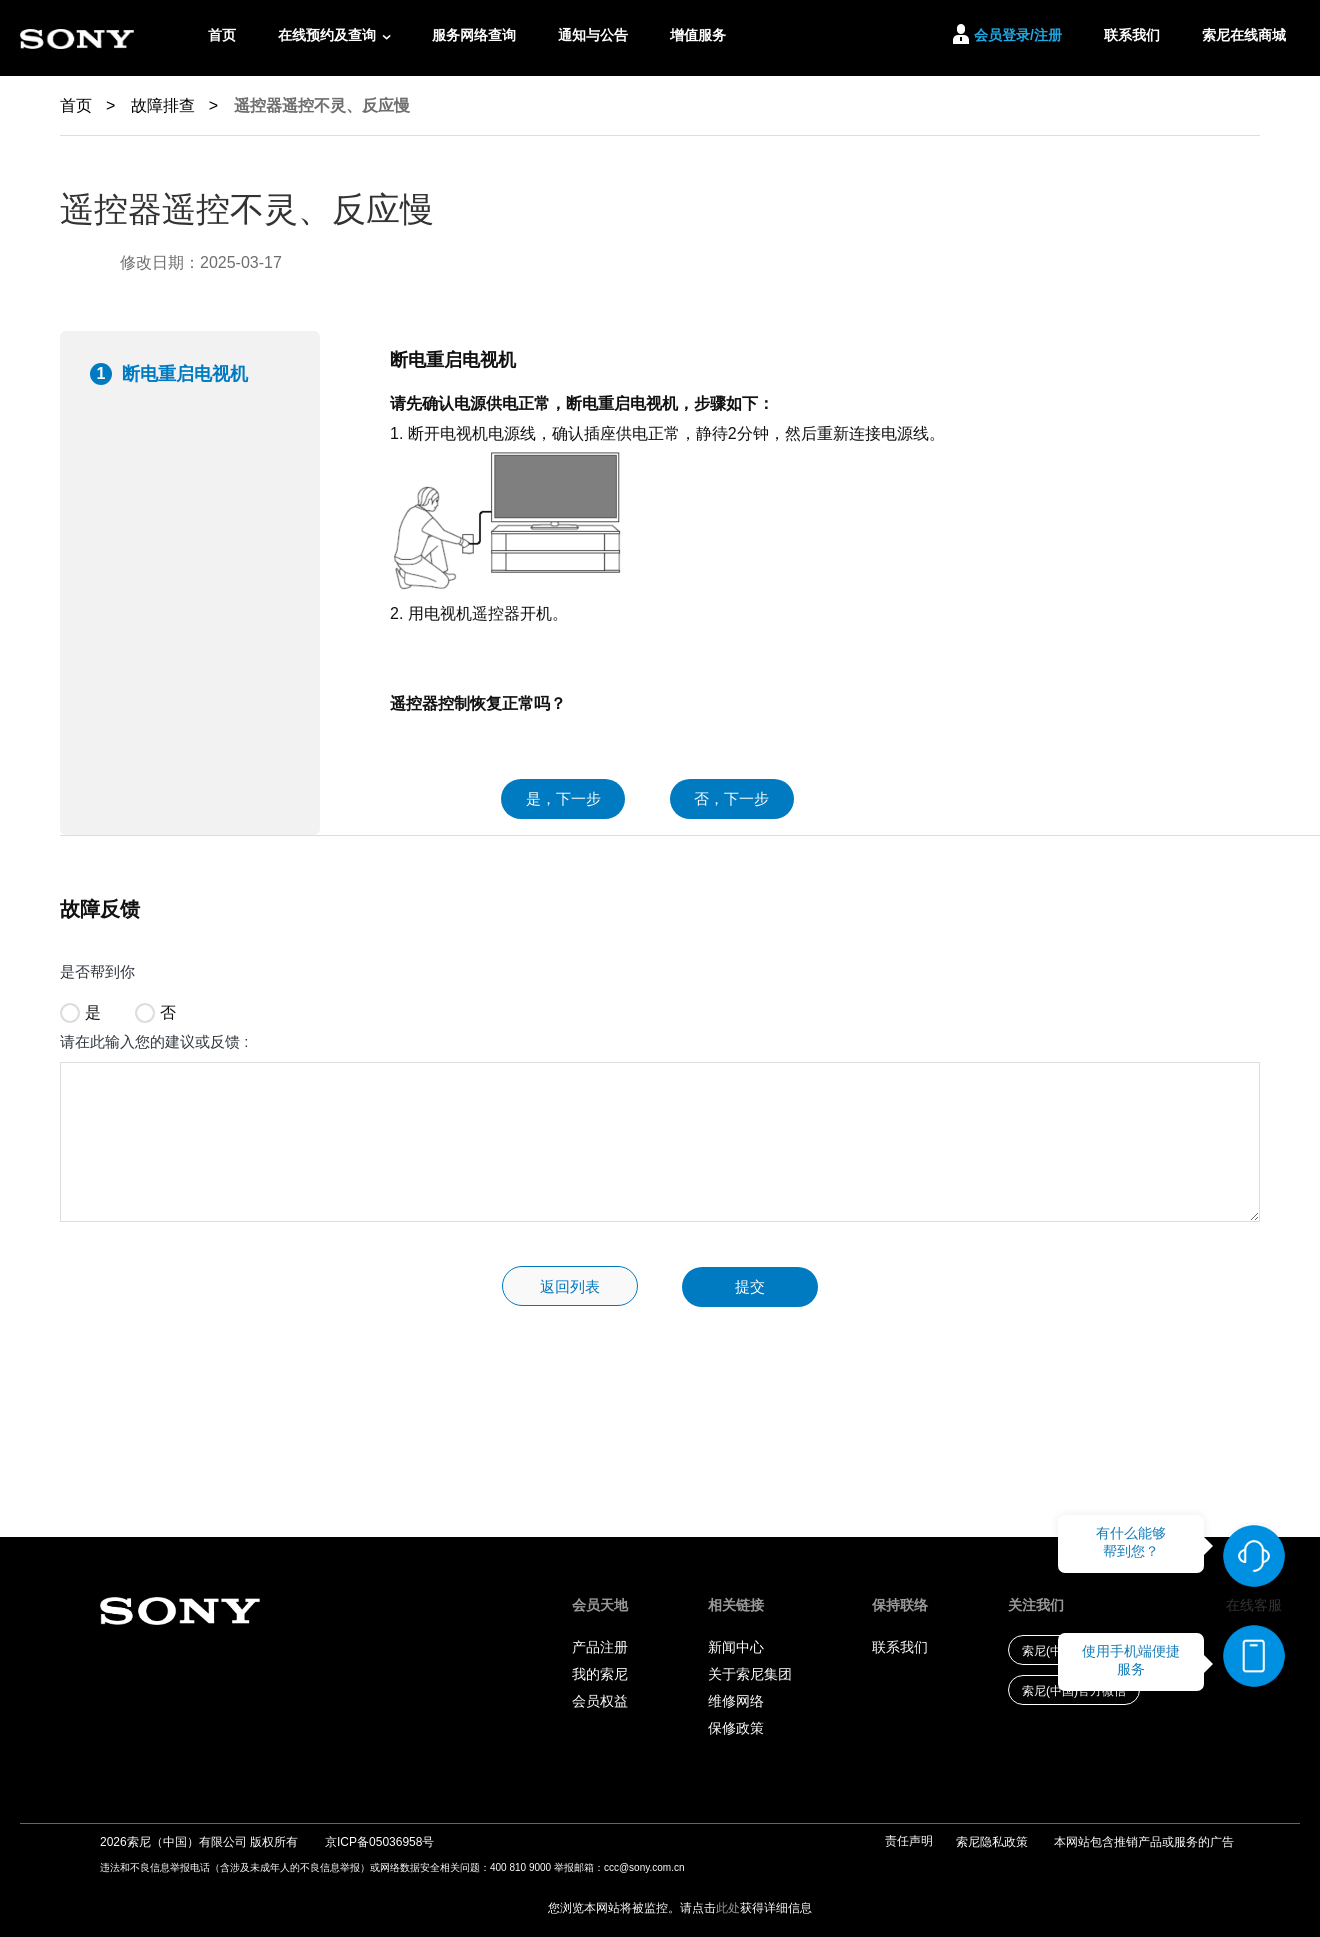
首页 (222, 35)
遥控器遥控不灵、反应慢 (322, 105)
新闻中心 (736, 1647)
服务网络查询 (474, 35)
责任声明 (909, 1841)
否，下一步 (731, 798)
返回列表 (570, 1286)
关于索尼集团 (750, 1674)
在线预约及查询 (327, 35)
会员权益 (600, 1701)
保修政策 (736, 1728)
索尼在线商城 (1244, 35)
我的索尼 (600, 1674)
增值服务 (698, 35)
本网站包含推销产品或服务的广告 (1144, 1842)
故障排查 (174, 105)
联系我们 (1132, 35)
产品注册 (600, 1647)
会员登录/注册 (1018, 35)
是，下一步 (563, 798)
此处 (728, 1908)
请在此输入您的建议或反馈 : (154, 1041)
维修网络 (736, 1701)
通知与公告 (593, 35)
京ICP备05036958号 (379, 1842)
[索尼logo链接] (77, 38)
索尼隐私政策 (992, 1842)
